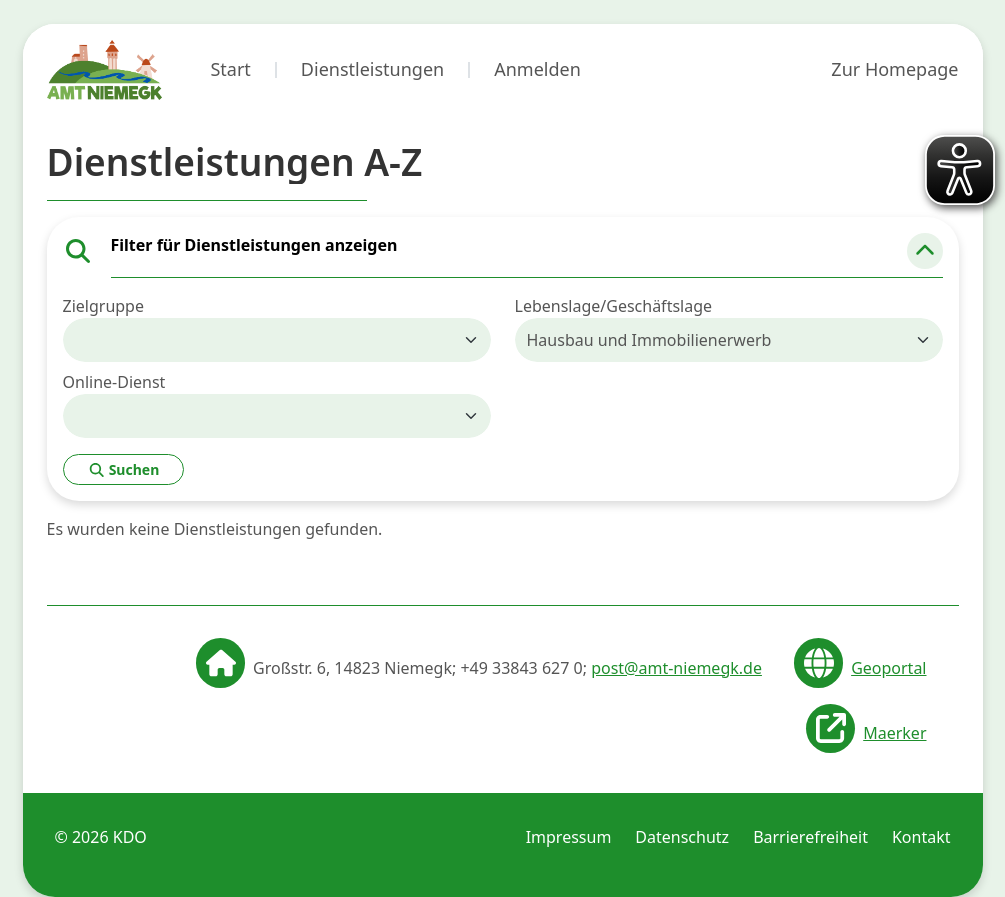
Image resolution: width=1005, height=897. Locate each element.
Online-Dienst (114, 382)
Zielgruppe (103, 306)
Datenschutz (682, 837)
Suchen (124, 469)
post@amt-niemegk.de (676, 668)
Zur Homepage (894, 69)
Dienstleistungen (372, 69)
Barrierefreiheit (810, 837)
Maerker (894, 733)
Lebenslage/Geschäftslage (614, 306)
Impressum (569, 837)
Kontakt (921, 837)
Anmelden (537, 69)
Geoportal (888, 668)
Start (230, 69)
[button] (925, 251)
